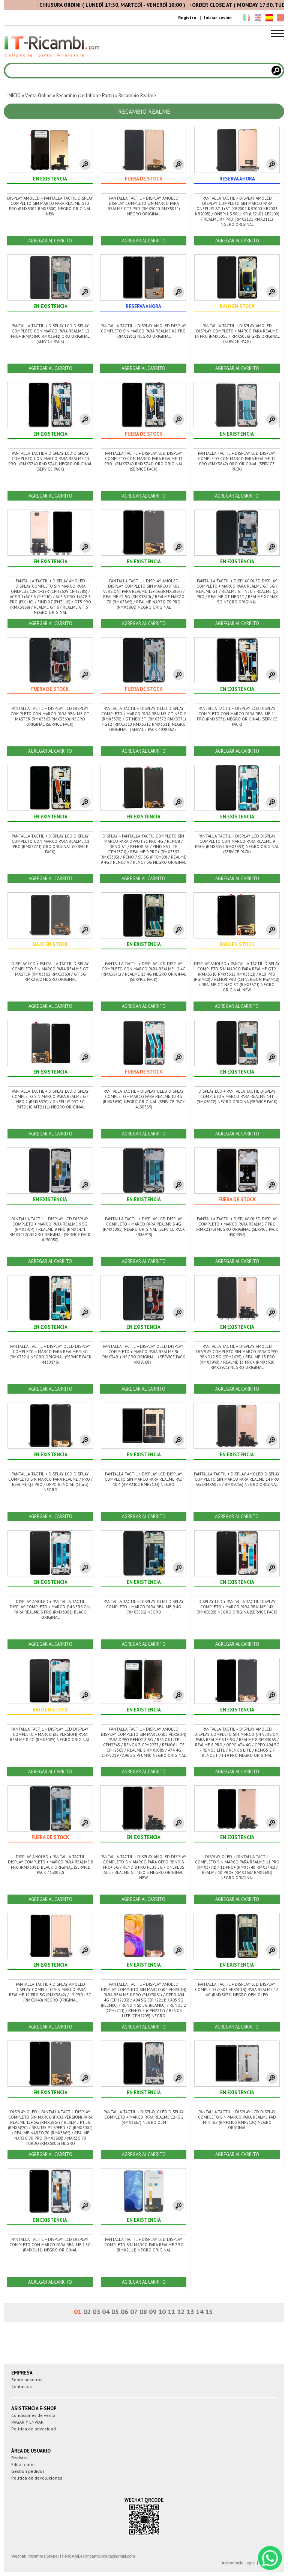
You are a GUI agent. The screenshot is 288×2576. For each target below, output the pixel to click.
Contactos (21, 2386)
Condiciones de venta (33, 2415)
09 (152, 2311)
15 (209, 2311)
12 (180, 2311)
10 (162, 2311)
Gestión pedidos (28, 2471)
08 (143, 2311)
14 (199, 2311)
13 (190, 2311)
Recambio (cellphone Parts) (85, 95)
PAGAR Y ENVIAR (27, 2422)
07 (134, 2311)
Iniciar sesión (218, 17)
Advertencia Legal (238, 2563)
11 (171, 2311)
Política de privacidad (33, 2429)
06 (124, 2311)
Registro (187, 17)
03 (96, 2311)
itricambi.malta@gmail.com (110, 2556)
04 (106, 2311)
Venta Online (38, 95)
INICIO (14, 95)
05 (115, 2311)
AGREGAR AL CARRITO (50, 241)
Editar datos (23, 2464)
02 (87, 2311)
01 (77, 2311)
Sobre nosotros (26, 2379)
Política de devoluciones (36, 2478)
